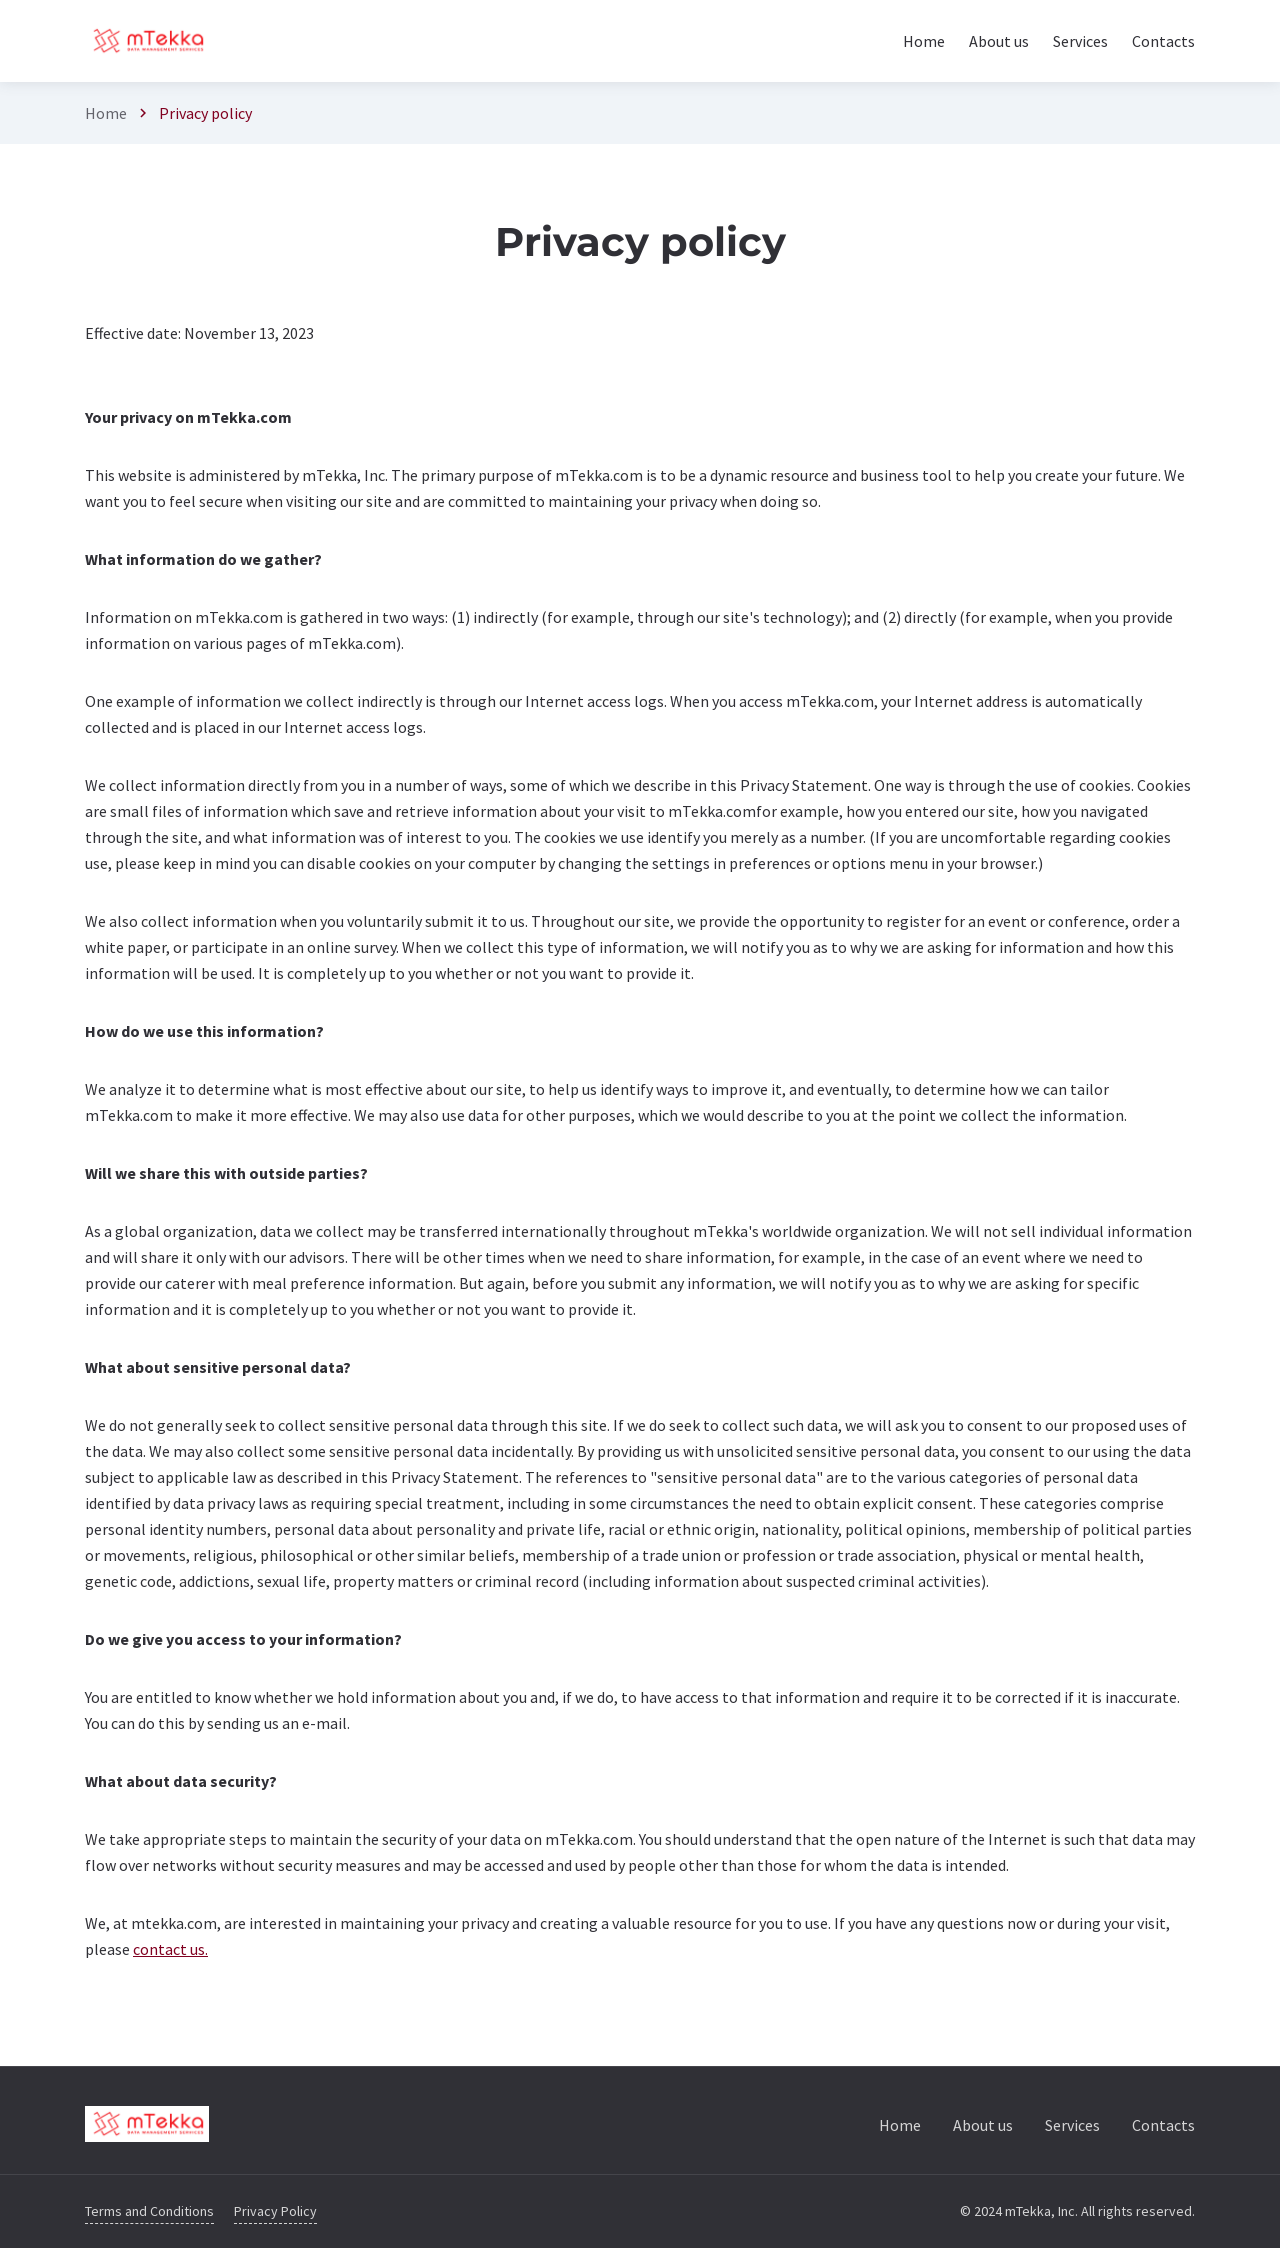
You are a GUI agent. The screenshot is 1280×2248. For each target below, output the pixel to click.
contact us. (170, 1949)
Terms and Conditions (149, 2211)
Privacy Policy (275, 2211)
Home (106, 113)
